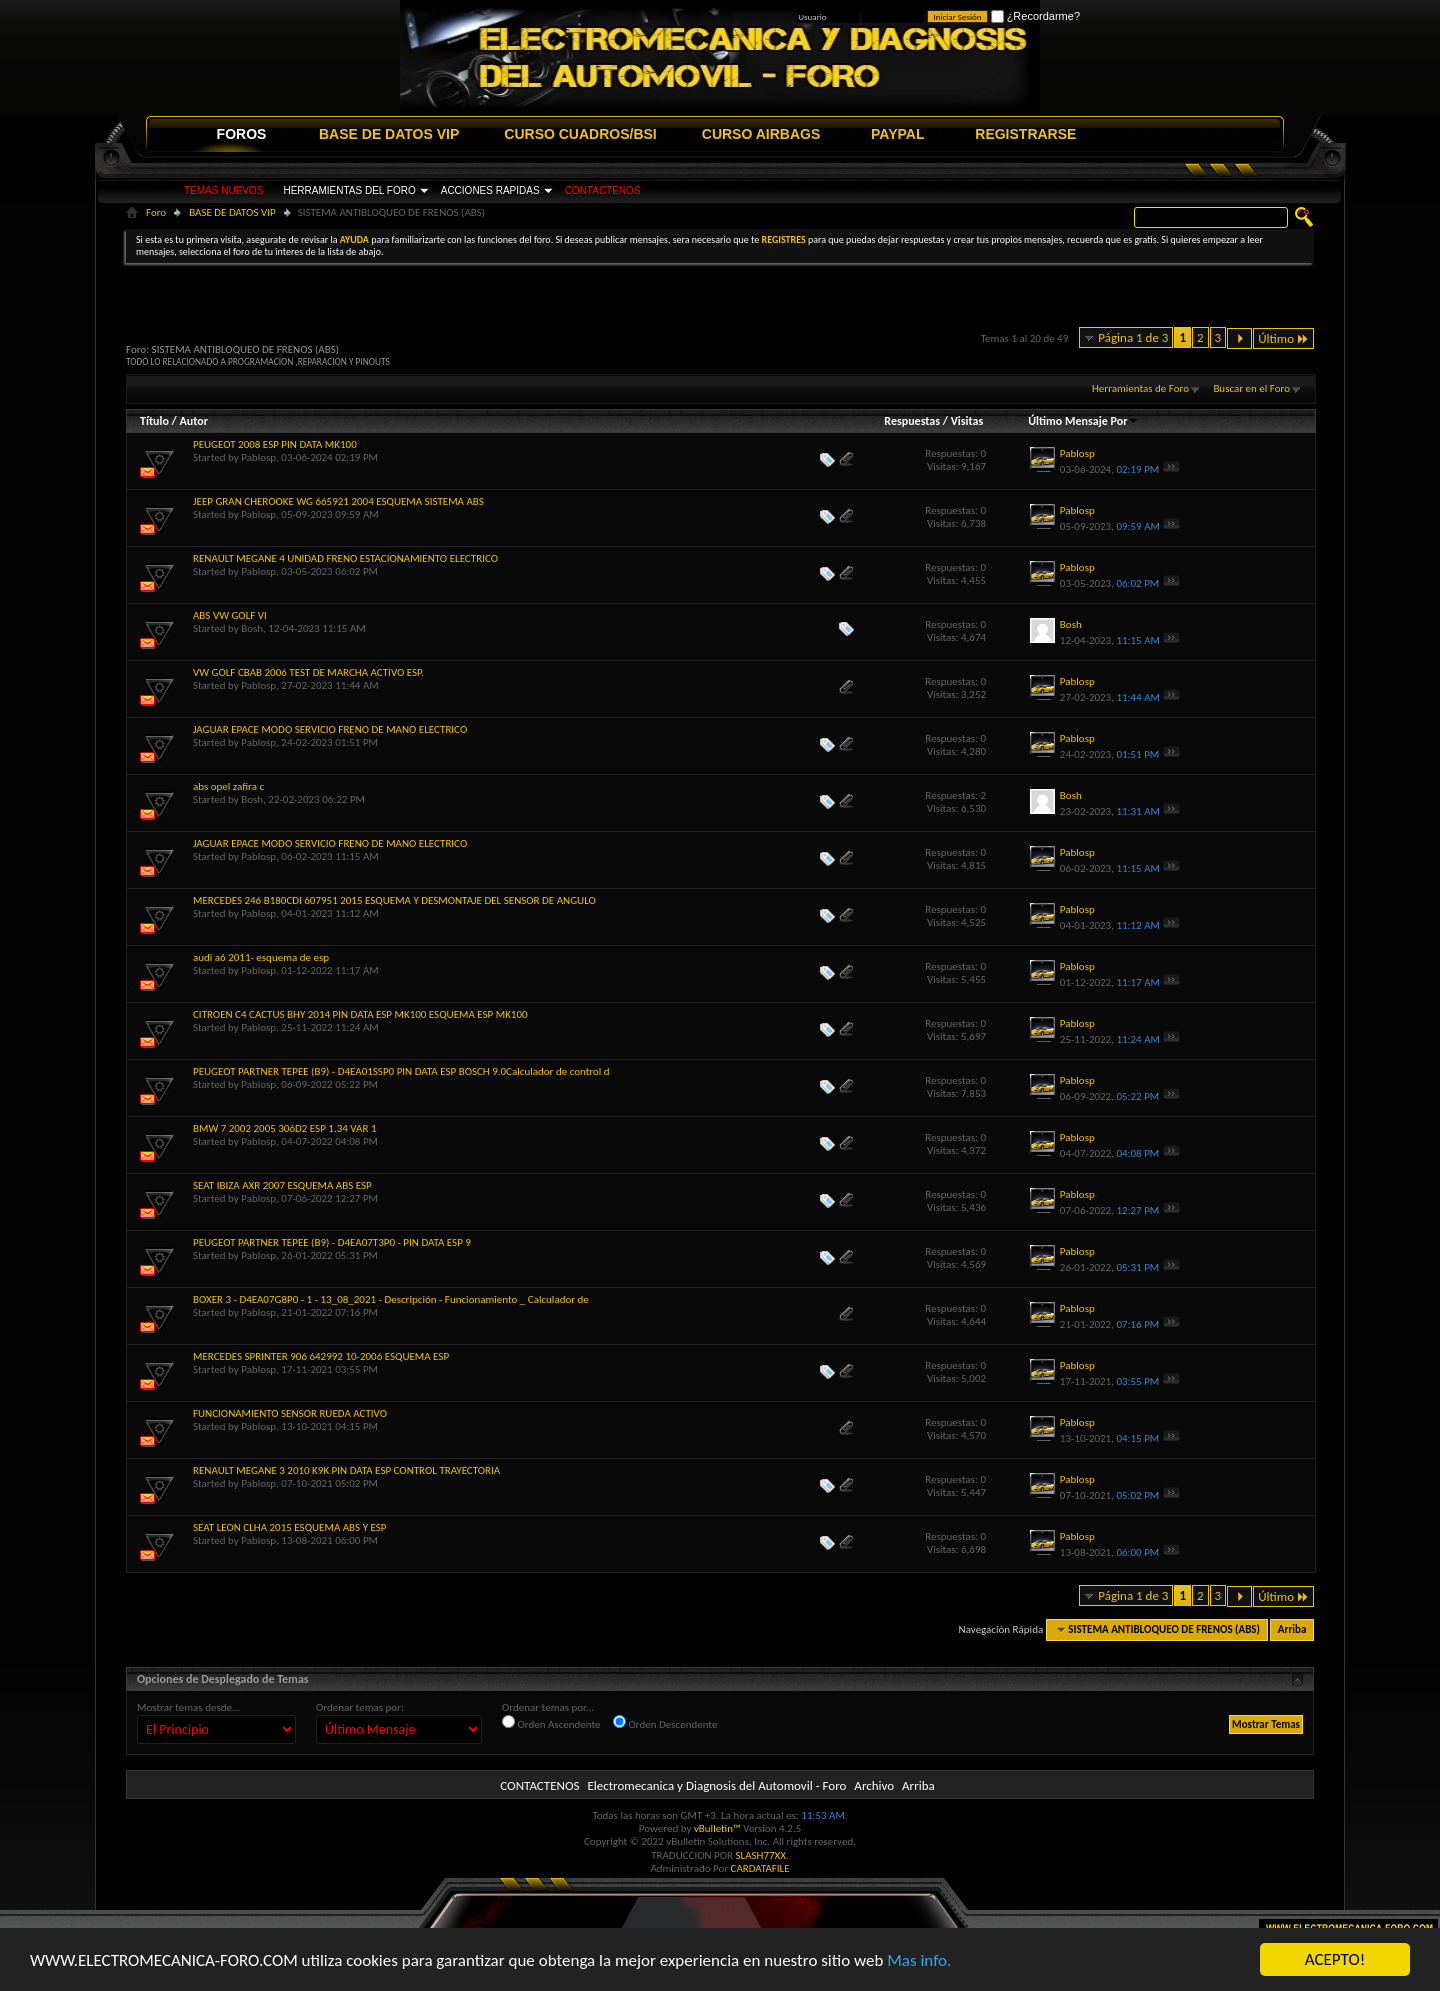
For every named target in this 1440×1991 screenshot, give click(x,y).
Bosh (252, 628)
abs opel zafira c (228, 786)
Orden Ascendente (551, 1723)
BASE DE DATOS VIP (389, 134)
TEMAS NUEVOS (223, 190)
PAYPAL (897, 134)
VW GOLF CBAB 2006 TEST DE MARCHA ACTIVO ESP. (308, 672)
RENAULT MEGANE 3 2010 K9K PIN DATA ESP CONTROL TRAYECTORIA (346, 1470)
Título (154, 421)
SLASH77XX (761, 1855)
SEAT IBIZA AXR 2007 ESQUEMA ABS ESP (282, 1185)
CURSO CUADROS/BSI (580, 134)
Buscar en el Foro (1251, 388)
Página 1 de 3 (1133, 337)
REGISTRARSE (1025, 134)
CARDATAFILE (760, 1868)
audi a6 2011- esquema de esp (261, 957)
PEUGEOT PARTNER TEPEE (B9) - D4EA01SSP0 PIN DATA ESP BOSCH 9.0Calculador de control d (401, 1071)
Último (1283, 338)
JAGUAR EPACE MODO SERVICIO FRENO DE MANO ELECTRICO (330, 729)
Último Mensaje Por (1083, 421)
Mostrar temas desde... (188, 1707)
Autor (193, 421)
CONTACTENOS (603, 190)
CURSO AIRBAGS (761, 134)
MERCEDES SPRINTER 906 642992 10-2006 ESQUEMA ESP (321, 1356)
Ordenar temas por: (360, 1707)
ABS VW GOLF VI (230, 615)
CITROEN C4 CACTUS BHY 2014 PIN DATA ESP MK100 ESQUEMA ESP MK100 (360, 1014)
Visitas (967, 421)
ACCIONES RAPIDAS (490, 190)
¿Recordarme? (1035, 16)
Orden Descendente (665, 1723)
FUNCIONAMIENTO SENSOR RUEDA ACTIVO (290, 1413)
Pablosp (258, 457)
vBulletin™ (717, 1828)
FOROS (242, 134)
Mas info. (919, 1963)
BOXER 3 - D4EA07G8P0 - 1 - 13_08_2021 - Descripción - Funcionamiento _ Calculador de (391, 1299)
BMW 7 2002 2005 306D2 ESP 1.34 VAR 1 (284, 1128)
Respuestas (912, 421)
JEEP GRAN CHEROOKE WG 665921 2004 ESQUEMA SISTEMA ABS (338, 501)
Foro (156, 212)
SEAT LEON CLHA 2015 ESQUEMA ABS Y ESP (289, 1527)
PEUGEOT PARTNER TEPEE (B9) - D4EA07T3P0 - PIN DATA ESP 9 (332, 1242)
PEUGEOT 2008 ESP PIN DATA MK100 (275, 444)
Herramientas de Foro (1140, 388)
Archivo (874, 1785)
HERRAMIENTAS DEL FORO (349, 190)
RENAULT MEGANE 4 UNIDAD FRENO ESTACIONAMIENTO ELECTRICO (345, 558)
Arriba (1292, 1629)
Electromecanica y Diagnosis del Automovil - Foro (716, 1785)
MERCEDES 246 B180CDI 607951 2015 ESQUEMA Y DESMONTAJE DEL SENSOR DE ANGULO (394, 900)
